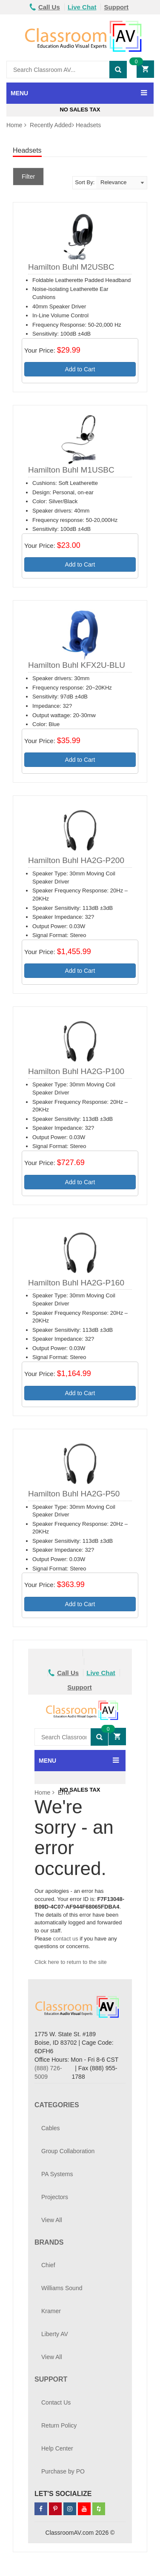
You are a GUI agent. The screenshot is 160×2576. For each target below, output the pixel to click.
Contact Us (56, 2402)
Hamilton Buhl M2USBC (71, 266)
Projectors (54, 2197)
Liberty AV (54, 2334)
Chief (48, 2265)
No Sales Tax (80, 109)
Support (116, 7)
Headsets (88, 125)
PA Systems (57, 2174)
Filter (28, 176)
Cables (50, 2128)
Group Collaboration (67, 2151)
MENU (19, 93)
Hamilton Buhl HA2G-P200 (76, 860)
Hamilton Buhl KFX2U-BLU (76, 665)
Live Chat (82, 7)
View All (51, 2220)
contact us (65, 1938)
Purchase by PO (63, 2471)
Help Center (57, 2448)
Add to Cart (80, 369)
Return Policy (59, 2425)
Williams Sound (61, 2288)
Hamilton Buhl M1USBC (71, 469)
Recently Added (50, 125)
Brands (48, 2242)
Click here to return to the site (70, 1962)
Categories (56, 2105)
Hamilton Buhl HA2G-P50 (74, 1493)
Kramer (51, 2311)
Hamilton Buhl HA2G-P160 (76, 1282)
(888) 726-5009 (48, 2072)
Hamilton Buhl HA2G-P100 (76, 1071)
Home (14, 125)
